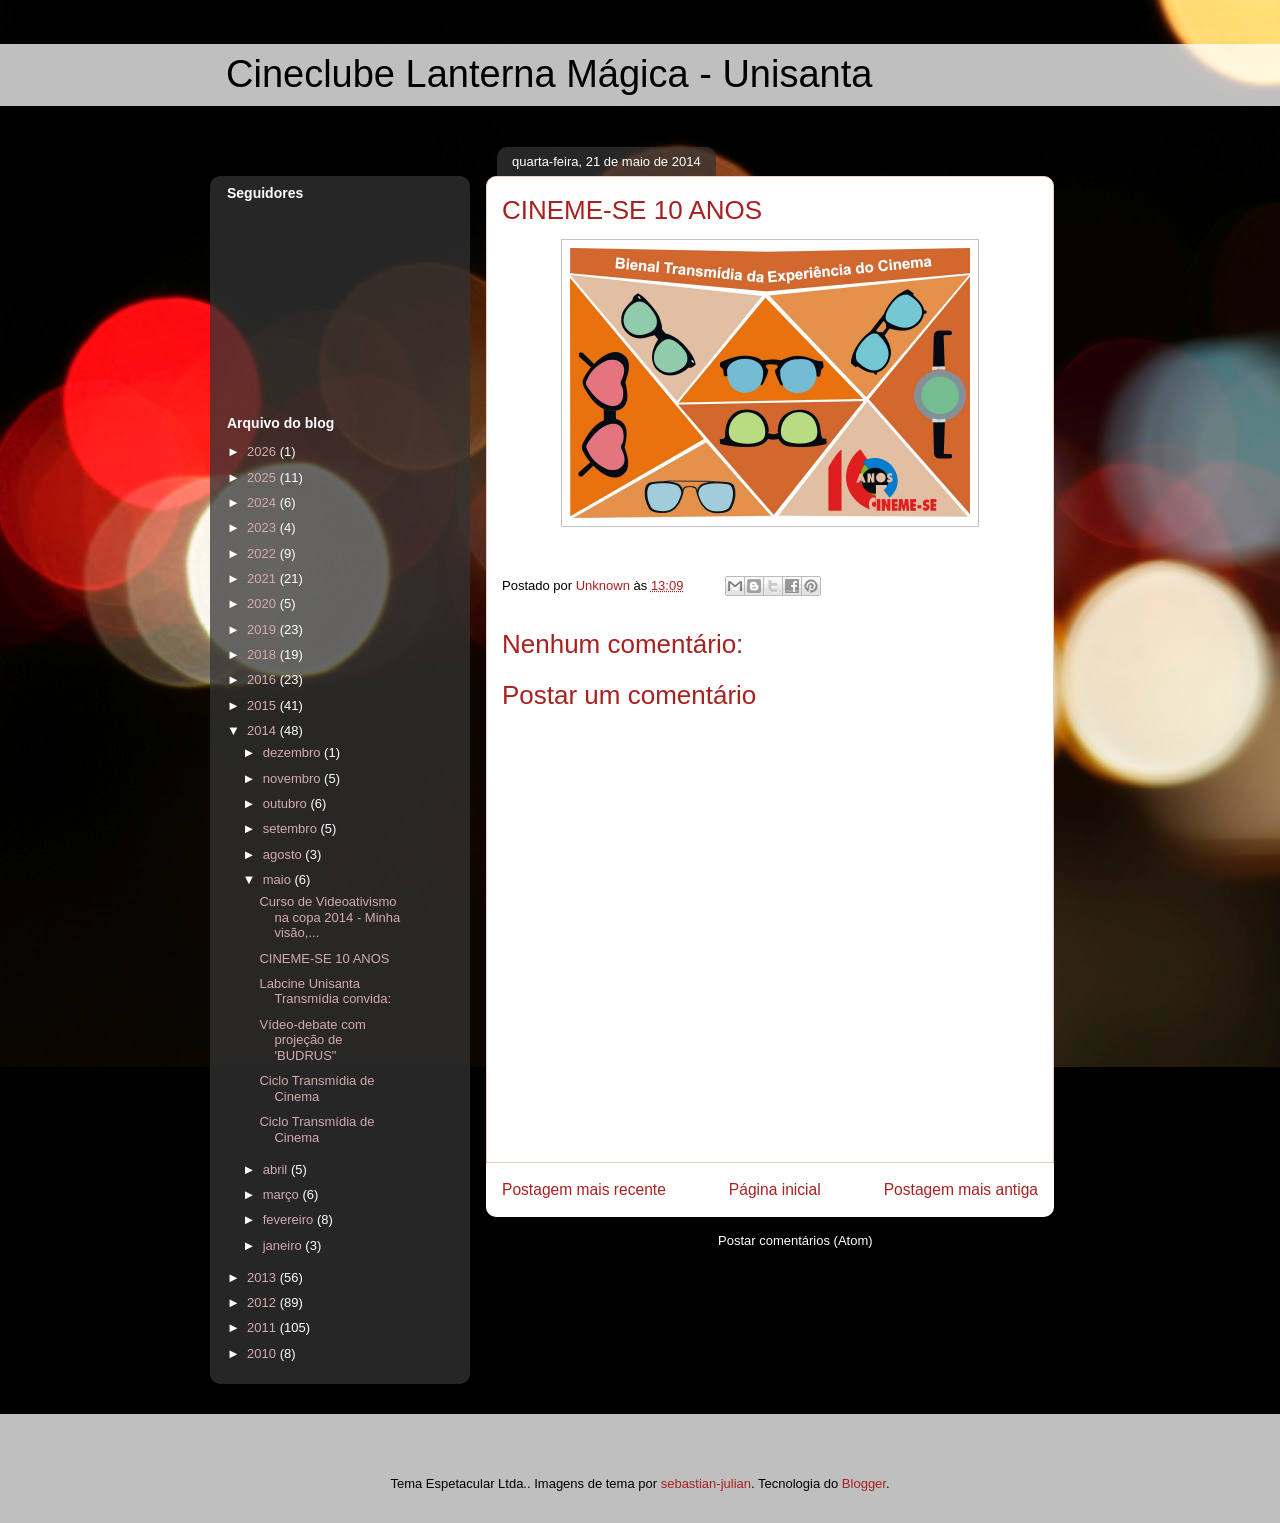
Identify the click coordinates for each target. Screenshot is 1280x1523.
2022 (263, 553)
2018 (263, 654)
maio (279, 879)
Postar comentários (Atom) (795, 1240)
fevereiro (290, 1219)
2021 (263, 578)
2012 (263, 1302)
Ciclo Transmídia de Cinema (316, 1088)
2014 (263, 730)
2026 (263, 451)
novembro (293, 778)
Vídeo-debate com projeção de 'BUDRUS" (312, 1040)
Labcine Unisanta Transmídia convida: (325, 991)
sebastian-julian (706, 1483)
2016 (263, 679)
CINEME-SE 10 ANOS (324, 958)
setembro (292, 828)
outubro (287, 803)
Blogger (864, 1483)
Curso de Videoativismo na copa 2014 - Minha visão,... (329, 917)
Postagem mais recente (584, 1189)
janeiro (284, 1245)
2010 (263, 1353)
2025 (263, 477)
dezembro (293, 752)
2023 (263, 527)
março (283, 1194)
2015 (263, 705)
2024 (263, 502)
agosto (284, 854)
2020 (263, 603)
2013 (263, 1277)
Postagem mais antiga (961, 1189)
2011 (263, 1327)
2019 (263, 629)
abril (277, 1169)
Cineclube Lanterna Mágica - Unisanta (549, 74)
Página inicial (775, 1189)
